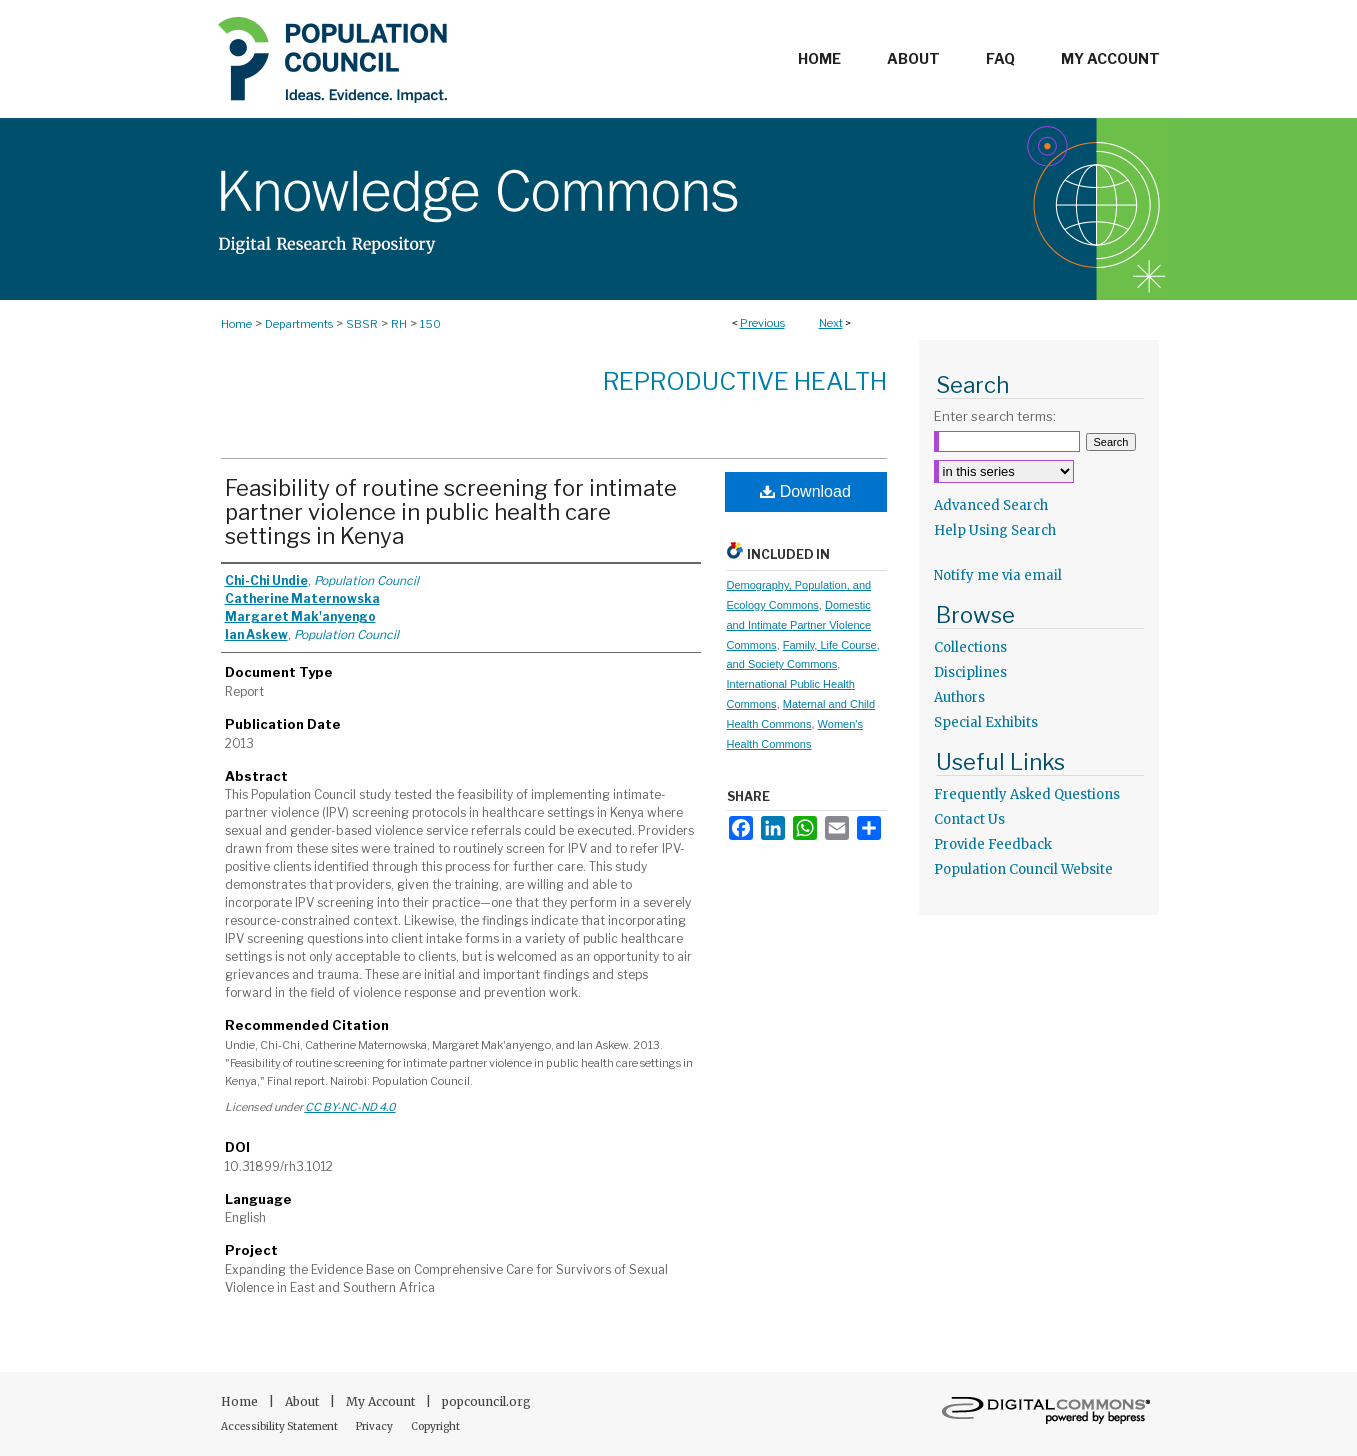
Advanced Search (991, 505)
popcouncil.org (486, 1401)
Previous (762, 323)
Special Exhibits (986, 722)
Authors (959, 697)
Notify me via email (998, 575)
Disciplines (970, 672)
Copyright (435, 1426)
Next (831, 323)
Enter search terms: (995, 416)
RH (399, 324)
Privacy (375, 1426)
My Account (382, 1401)
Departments (299, 324)
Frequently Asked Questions (1027, 794)
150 (430, 324)
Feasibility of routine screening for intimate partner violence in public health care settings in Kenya (451, 512)
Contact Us (969, 819)
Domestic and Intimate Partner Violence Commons (799, 625)
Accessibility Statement (280, 1426)
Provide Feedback (993, 844)
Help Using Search (995, 530)
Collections (970, 647)
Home (236, 324)
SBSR (362, 324)
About (303, 1401)
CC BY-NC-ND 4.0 (350, 1107)
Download (805, 491)
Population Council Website (1023, 869)
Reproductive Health (745, 381)
